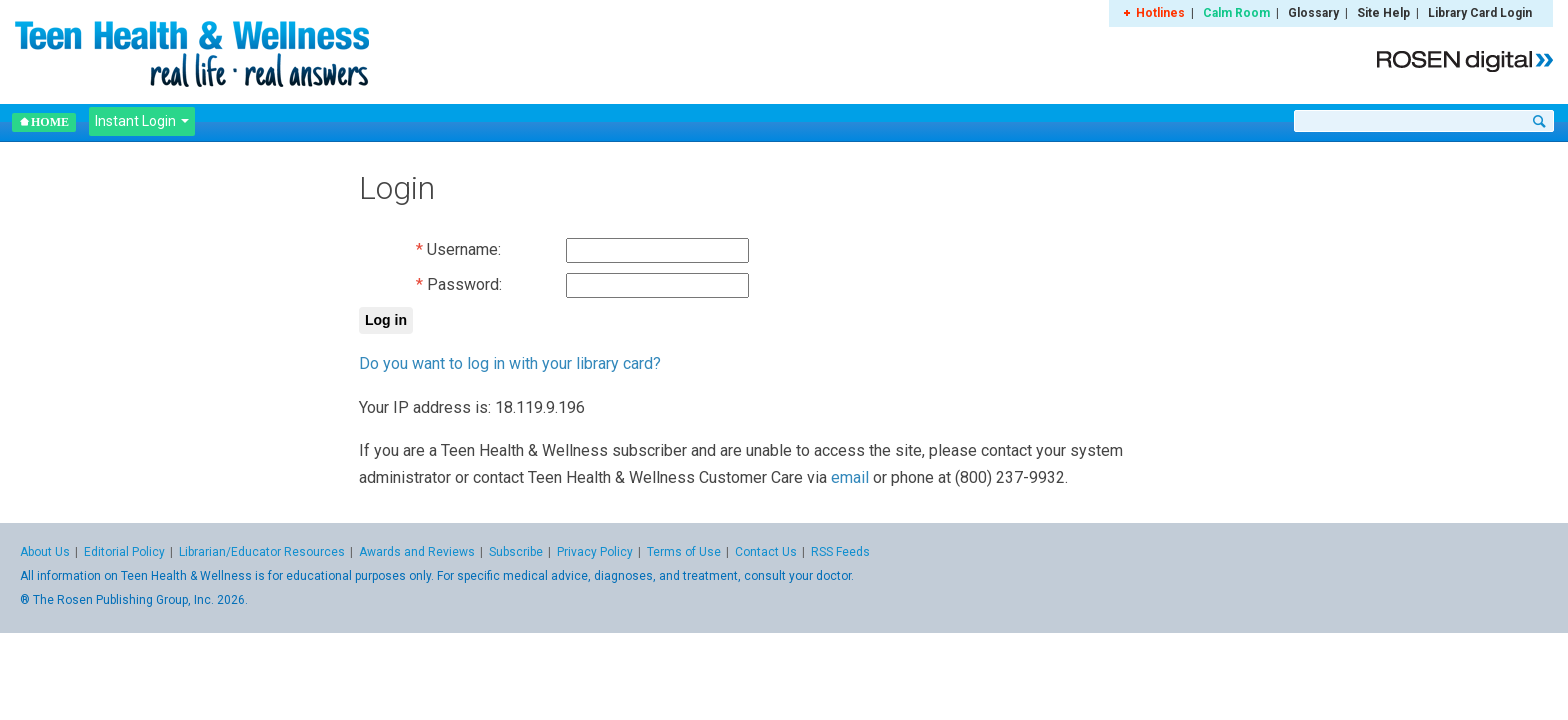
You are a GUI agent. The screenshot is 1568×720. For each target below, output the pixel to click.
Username (462, 249)
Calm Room (1236, 13)
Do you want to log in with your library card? (510, 363)
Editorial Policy (124, 552)
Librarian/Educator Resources (262, 552)
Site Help (1383, 13)
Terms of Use (684, 552)
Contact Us (766, 552)
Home (44, 122)
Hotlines (1160, 13)
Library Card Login (1480, 13)
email (850, 477)
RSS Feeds (840, 552)
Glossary (1313, 13)
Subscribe (516, 552)
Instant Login (142, 121)
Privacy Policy (595, 552)
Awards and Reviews (417, 552)
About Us (45, 552)
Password (463, 284)
